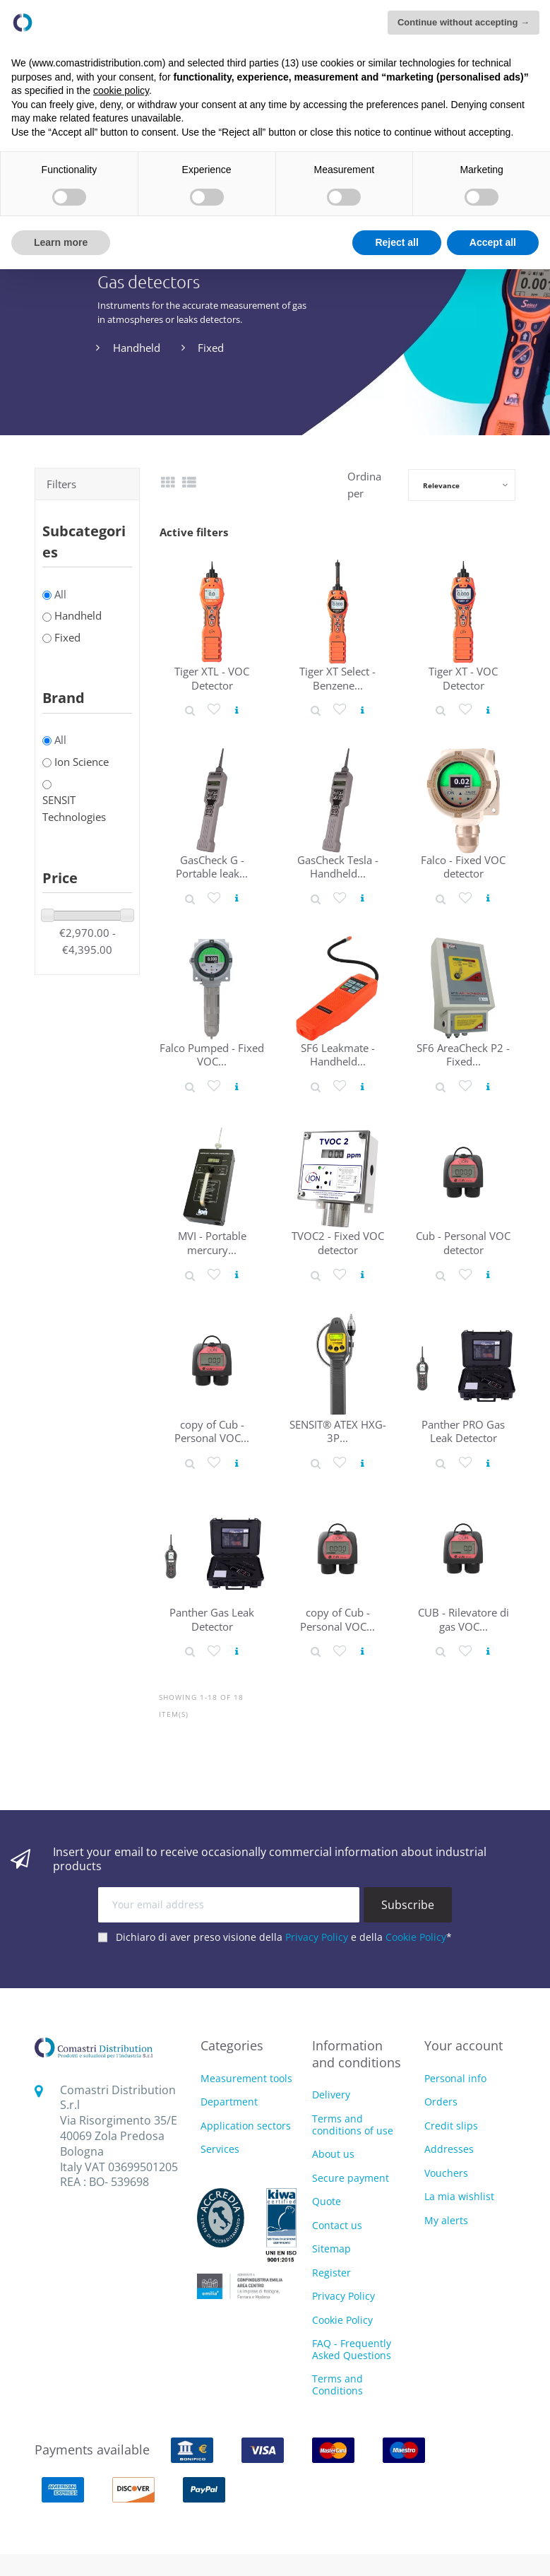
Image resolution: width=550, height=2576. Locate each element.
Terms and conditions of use (352, 2124)
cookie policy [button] (121, 90)
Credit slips (451, 2125)
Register (331, 2272)
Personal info (455, 2078)
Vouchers (446, 2173)
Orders (441, 2101)
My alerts (446, 2220)
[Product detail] (190, 710)
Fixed (211, 348)
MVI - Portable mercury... (212, 1242)
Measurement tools (246, 2079)
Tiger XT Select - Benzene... (337, 678)
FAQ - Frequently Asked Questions (351, 2349)
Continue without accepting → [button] (463, 22)
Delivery (331, 2094)
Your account (463, 2045)
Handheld (136, 348)
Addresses (449, 2149)
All (60, 594)
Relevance (441, 485)
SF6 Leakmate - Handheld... (338, 1054)
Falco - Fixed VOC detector (463, 866)
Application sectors (246, 2126)
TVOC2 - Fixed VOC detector (338, 1242)
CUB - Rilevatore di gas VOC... (463, 1619)
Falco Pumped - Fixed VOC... (212, 1054)
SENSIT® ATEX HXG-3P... (337, 1431)
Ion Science (81, 762)
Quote (326, 2201)
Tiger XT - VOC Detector (463, 678)
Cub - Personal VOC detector (463, 1242)
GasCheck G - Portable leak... (212, 866)
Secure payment (350, 2178)
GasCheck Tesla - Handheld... (337, 866)
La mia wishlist (459, 2196)
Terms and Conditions (337, 2384)
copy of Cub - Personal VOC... (211, 1431)
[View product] (236, 710)
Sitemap (331, 2248)
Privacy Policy (316, 1937)
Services (220, 2150)
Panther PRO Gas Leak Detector (463, 1431)
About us (333, 2154)
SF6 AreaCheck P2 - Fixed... (463, 1054)
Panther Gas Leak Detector (211, 1619)
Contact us (337, 2225)
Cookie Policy (415, 1937)
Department (229, 2102)
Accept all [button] (493, 242)
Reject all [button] (396, 242)
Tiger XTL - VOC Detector (211, 678)
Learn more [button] (61, 242)
